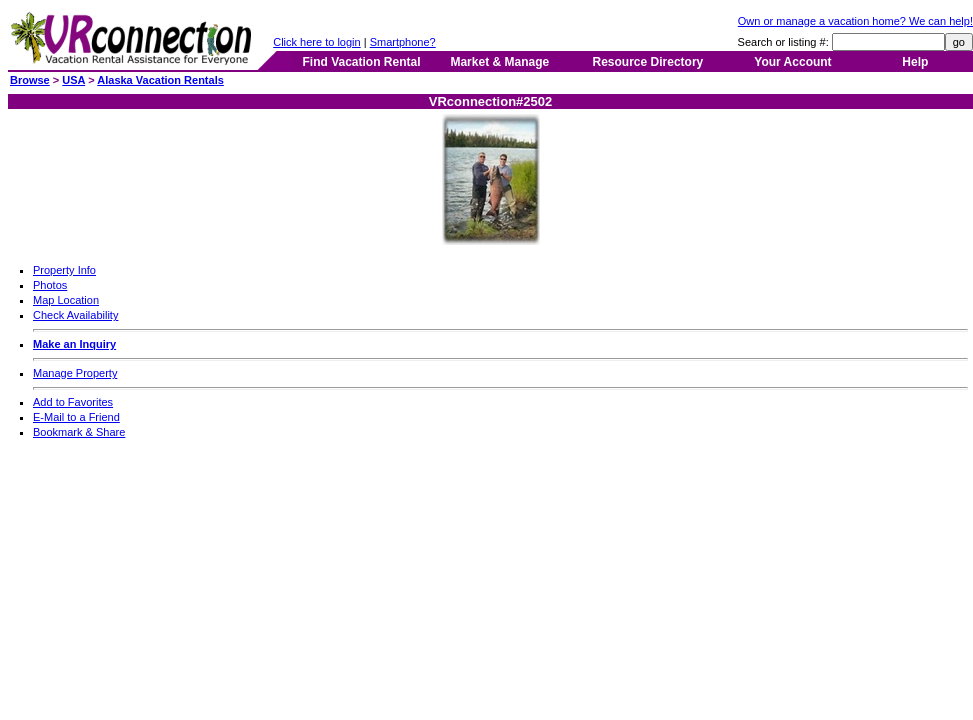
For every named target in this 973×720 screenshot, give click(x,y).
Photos (50, 285)
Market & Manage (499, 62)
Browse (30, 80)
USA (73, 80)
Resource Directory (648, 62)
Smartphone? (403, 42)
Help (915, 62)
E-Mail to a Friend (76, 417)
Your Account (792, 62)
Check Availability (75, 315)
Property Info (64, 270)
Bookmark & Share (79, 432)
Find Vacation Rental (361, 62)
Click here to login (316, 42)
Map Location (66, 300)
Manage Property (75, 373)
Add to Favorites (73, 402)
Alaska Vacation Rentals (160, 80)
